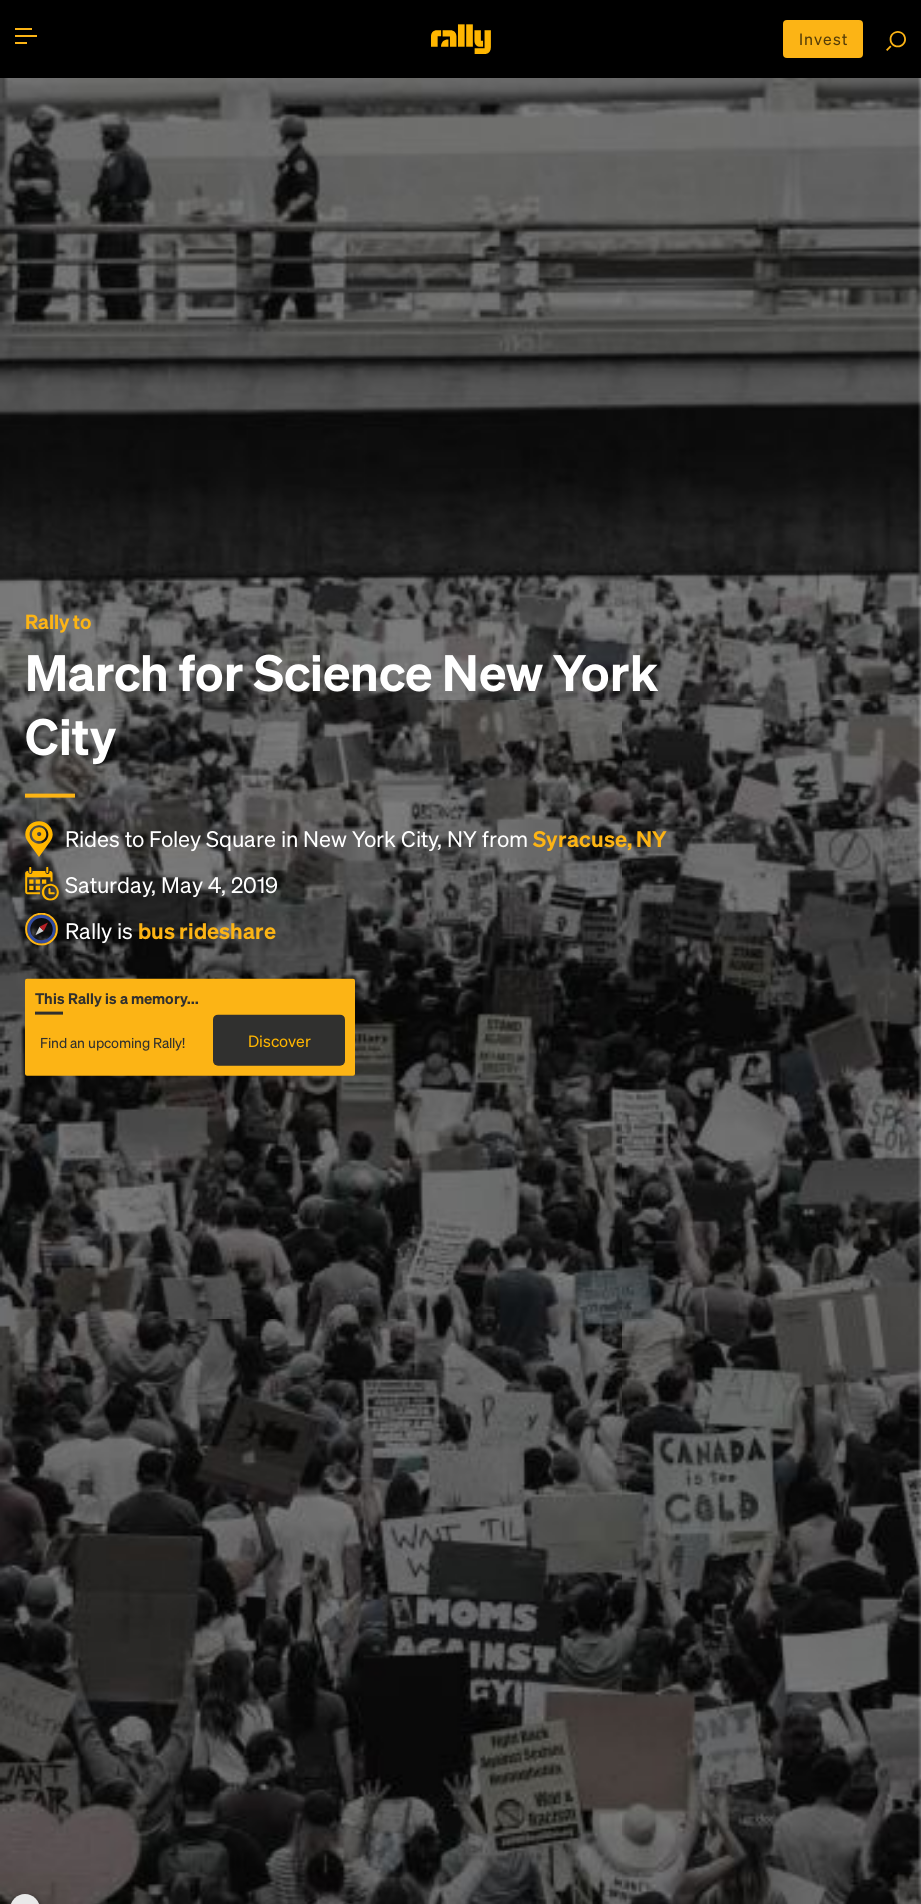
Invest (823, 38)
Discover (279, 1040)
